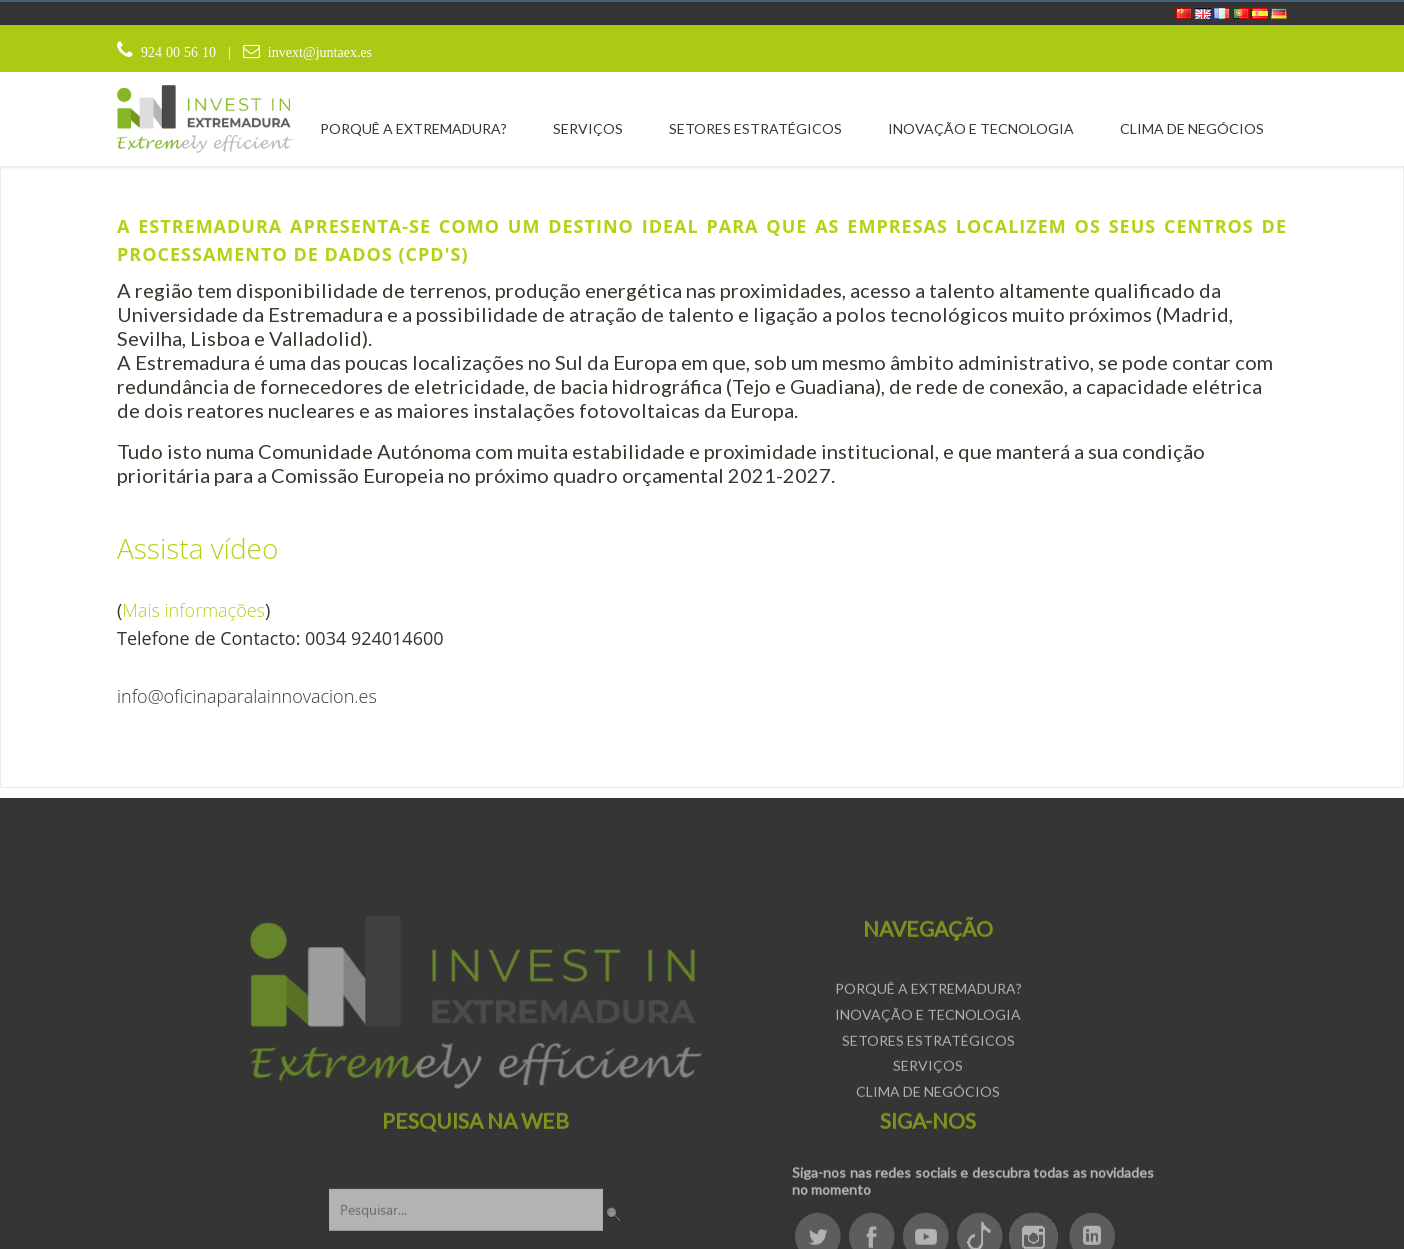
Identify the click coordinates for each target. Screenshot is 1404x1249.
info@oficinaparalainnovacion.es (247, 696)
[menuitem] (413, 128)
